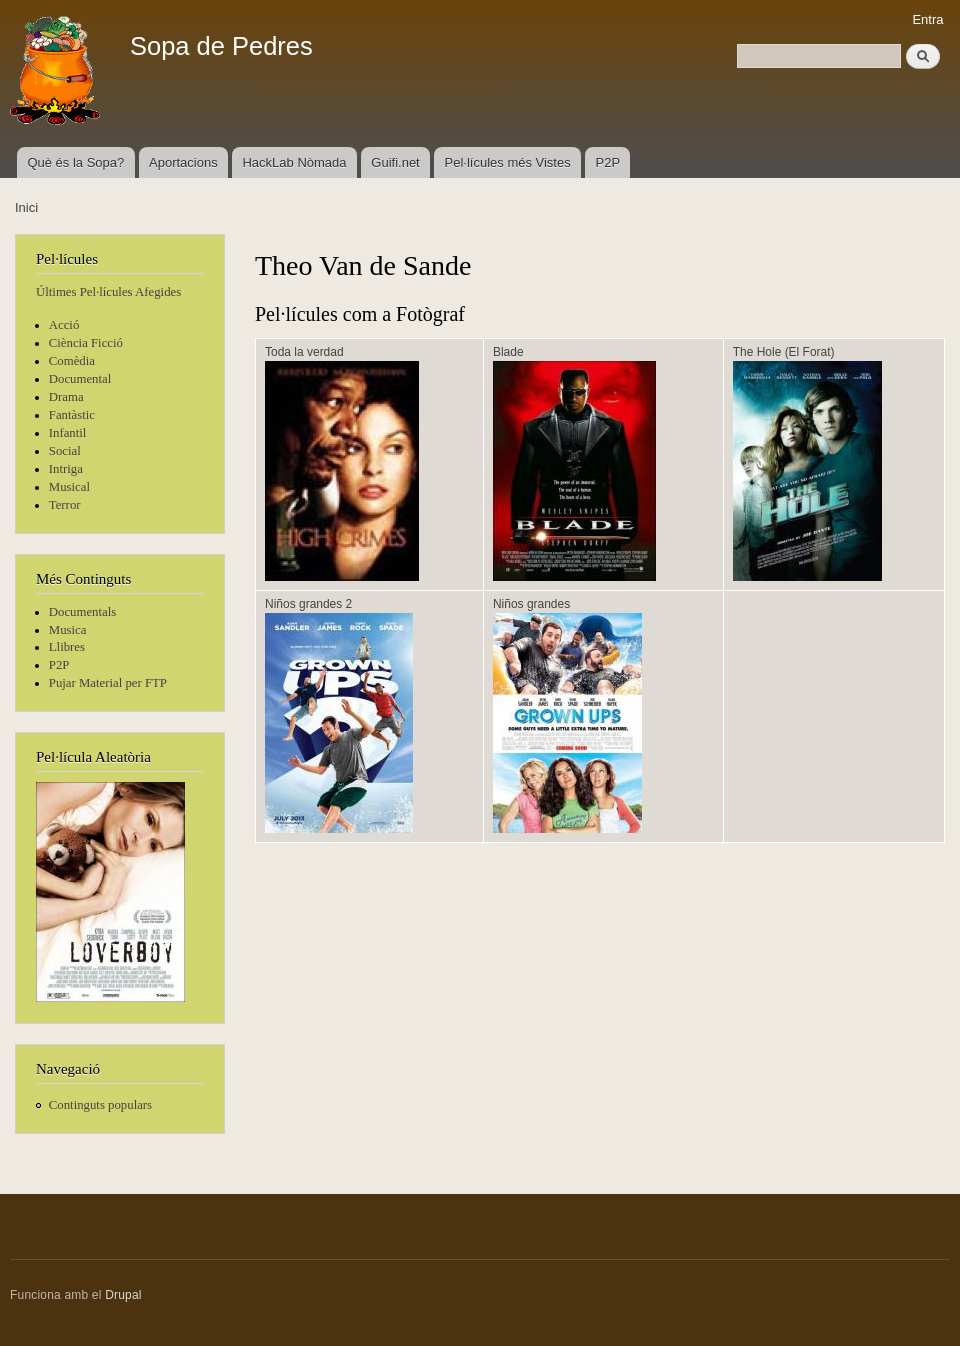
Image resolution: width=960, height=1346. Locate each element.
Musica (68, 630)
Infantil (68, 433)
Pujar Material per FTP (108, 683)
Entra (927, 19)
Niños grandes (531, 604)
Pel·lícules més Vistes (508, 162)
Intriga (66, 469)
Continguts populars (100, 1105)
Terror (65, 505)
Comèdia (72, 361)
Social (65, 451)
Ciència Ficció (86, 343)
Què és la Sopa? (75, 162)
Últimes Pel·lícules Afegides (108, 292)
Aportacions (183, 162)
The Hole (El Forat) (784, 352)
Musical (69, 487)
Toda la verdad (304, 352)
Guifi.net (395, 162)
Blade (508, 352)
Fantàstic (72, 415)
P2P (608, 162)
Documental (80, 379)
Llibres (67, 647)
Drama (66, 397)
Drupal (123, 1295)
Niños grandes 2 (308, 604)
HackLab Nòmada (294, 162)
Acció (64, 325)
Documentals (82, 612)
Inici (26, 207)
